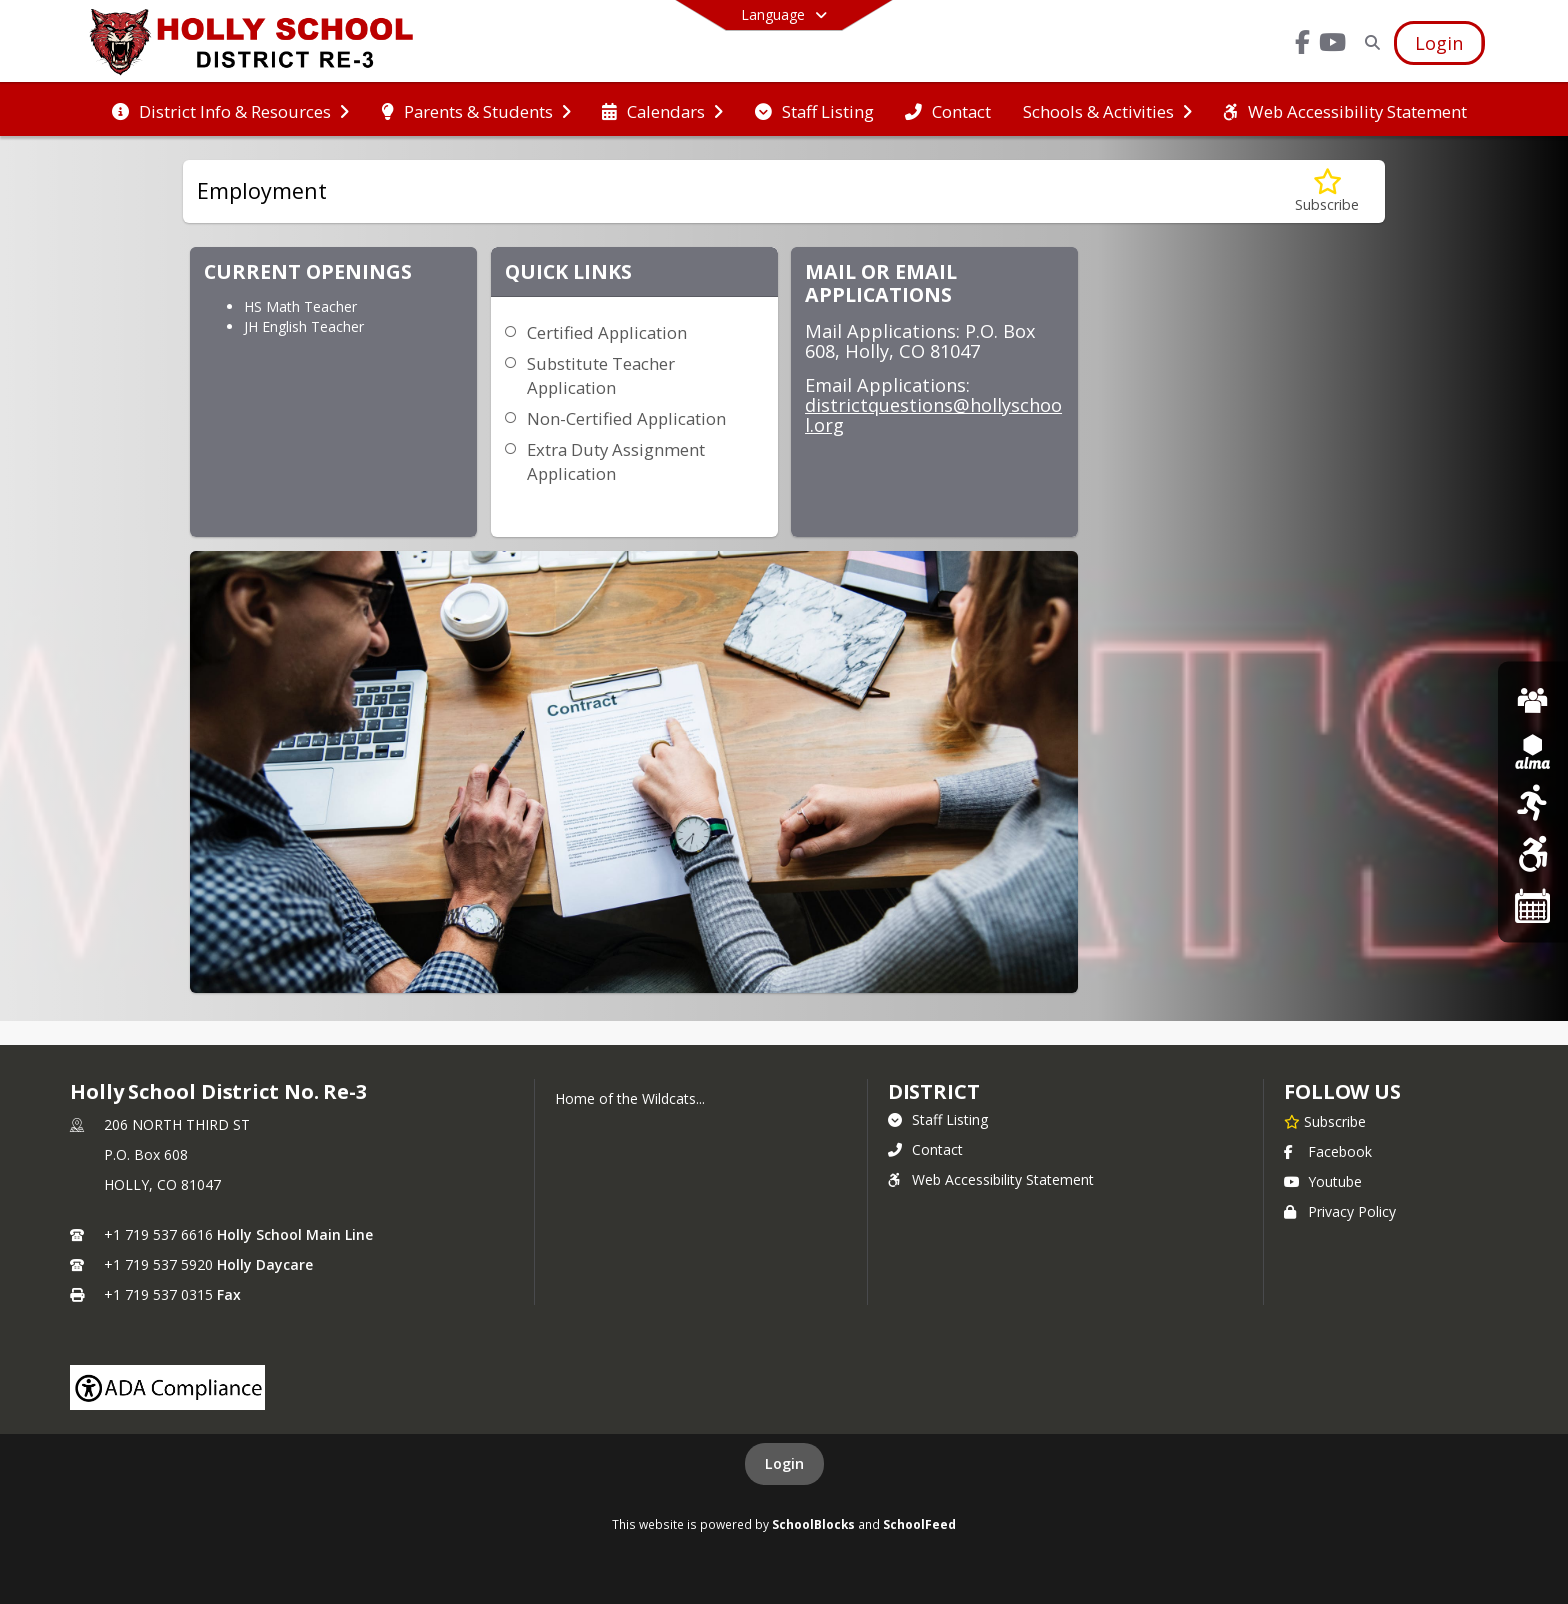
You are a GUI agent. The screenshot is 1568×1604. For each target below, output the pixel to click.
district (934, 1091)
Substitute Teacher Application (601, 375)
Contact (925, 1149)
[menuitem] (230, 110)
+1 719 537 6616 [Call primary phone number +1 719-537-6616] (158, 1234)
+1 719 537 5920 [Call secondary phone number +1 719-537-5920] (158, 1264)
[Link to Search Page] (1369, 42)
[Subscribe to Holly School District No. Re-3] (1325, 1121)
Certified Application (607, 332)
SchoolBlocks (813, 1524)
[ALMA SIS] (1533, 750)
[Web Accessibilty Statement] (1532, 853)
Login (784, 1463)
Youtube (1323, 1181)
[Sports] (1532, 801)
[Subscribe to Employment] (1327, 191)
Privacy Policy (1340, 1211)
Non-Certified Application (626, 418)
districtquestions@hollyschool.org (933, 415)
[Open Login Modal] (1439, 43)
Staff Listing (938, 1119)
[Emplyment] (1533, 698)
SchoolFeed (919, 1524)
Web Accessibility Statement (991, 1179)
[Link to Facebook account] (1303, 45)
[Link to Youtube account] (1333, 45)
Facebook (1328, 1151)
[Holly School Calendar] (1533, 904)
